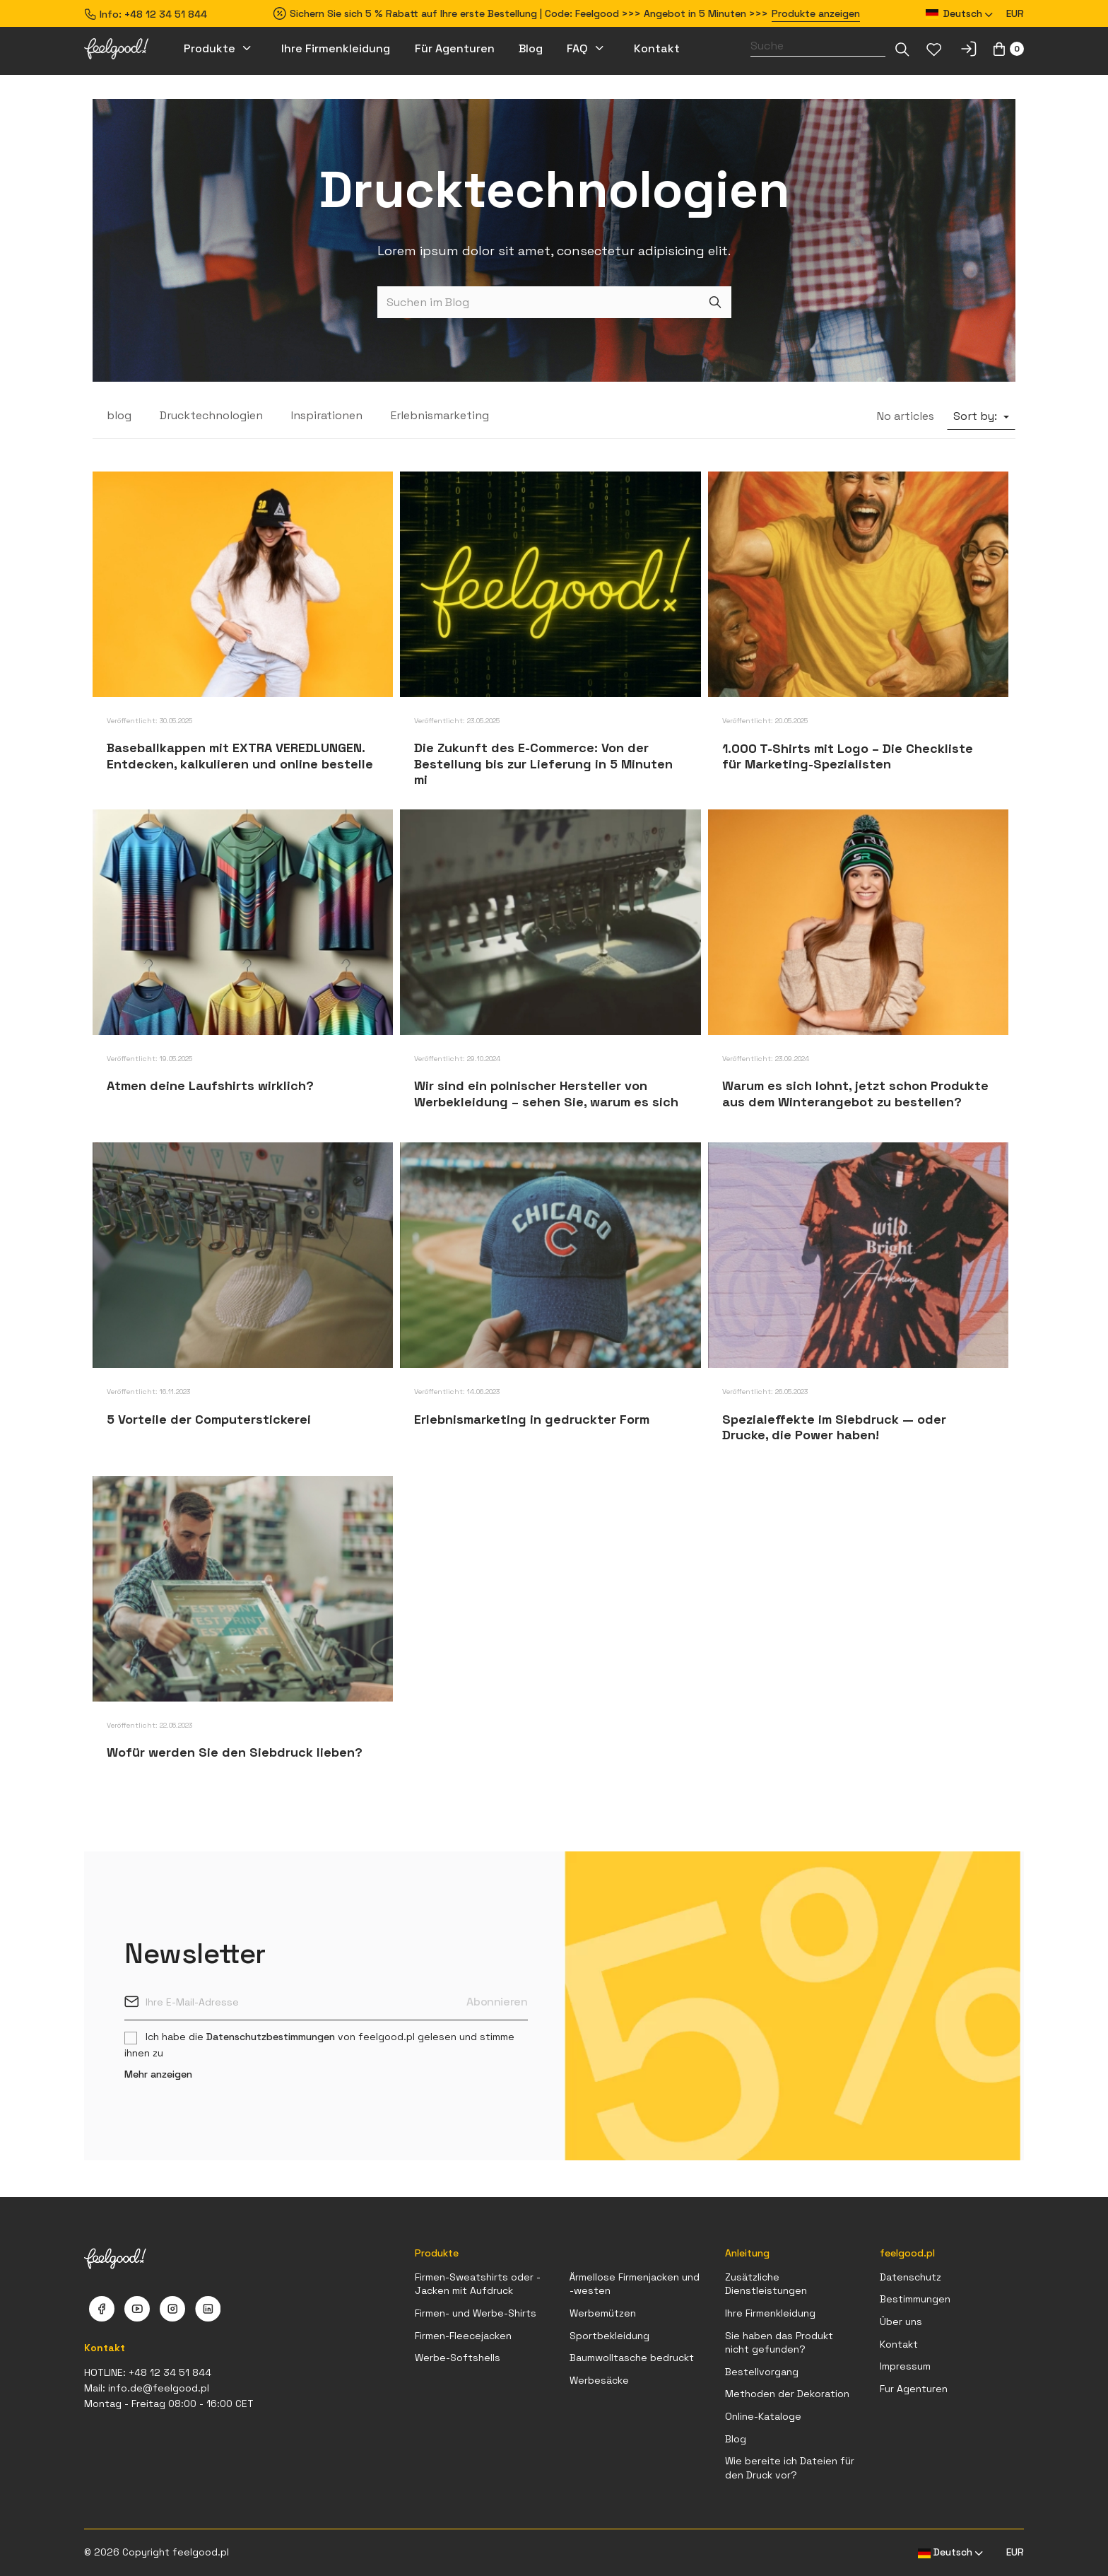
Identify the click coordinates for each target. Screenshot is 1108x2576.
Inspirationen (327, 415)
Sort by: (976, 416)
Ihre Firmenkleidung (770, 2313)
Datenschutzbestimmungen (270, 2036)
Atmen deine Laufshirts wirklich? (210, 1085)
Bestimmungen (915, 2299)
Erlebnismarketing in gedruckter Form (531, 1419)
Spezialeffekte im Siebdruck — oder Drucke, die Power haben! (834, 1427)
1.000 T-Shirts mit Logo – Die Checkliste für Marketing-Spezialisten (847, 756)
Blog (735, 2438)
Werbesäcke (599, 2380)
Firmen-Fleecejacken (463, 2335)
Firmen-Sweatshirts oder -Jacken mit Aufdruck (478, 2284)
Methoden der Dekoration (787, 2393)
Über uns (901, 2321)
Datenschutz (910, 2277)
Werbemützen (603, 2313)
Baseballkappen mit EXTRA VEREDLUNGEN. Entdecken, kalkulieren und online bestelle (240, 755)
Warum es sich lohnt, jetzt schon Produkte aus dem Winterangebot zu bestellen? (855, 1093)
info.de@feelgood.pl (158, 2388)
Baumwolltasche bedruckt (632, 2357)
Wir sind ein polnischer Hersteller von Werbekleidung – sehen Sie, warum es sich (546, 1093)
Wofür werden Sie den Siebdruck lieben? (235, 1752)
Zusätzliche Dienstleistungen (766, 2284)
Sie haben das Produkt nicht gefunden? (779, 2342)
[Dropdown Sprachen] (960, 14)
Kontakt (899, 2344)
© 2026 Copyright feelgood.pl (156, 2552)
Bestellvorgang (761, 2371)
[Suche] (817, 46)
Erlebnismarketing (440, 415)
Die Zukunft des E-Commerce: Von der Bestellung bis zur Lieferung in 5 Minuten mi (543, 763)
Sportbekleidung (609, 2335)
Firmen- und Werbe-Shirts (475, 2313)
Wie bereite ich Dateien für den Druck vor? (789, 2467)
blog (119, 415)
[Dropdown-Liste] (902, 49)
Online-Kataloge (763, 2416)
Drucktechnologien (211, 415)
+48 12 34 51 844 (165, 14)
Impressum (905, 2366)
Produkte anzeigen (816, 13)
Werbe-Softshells (457, 2357)
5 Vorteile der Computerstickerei (209, 1419)
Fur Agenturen (914, 2388)
